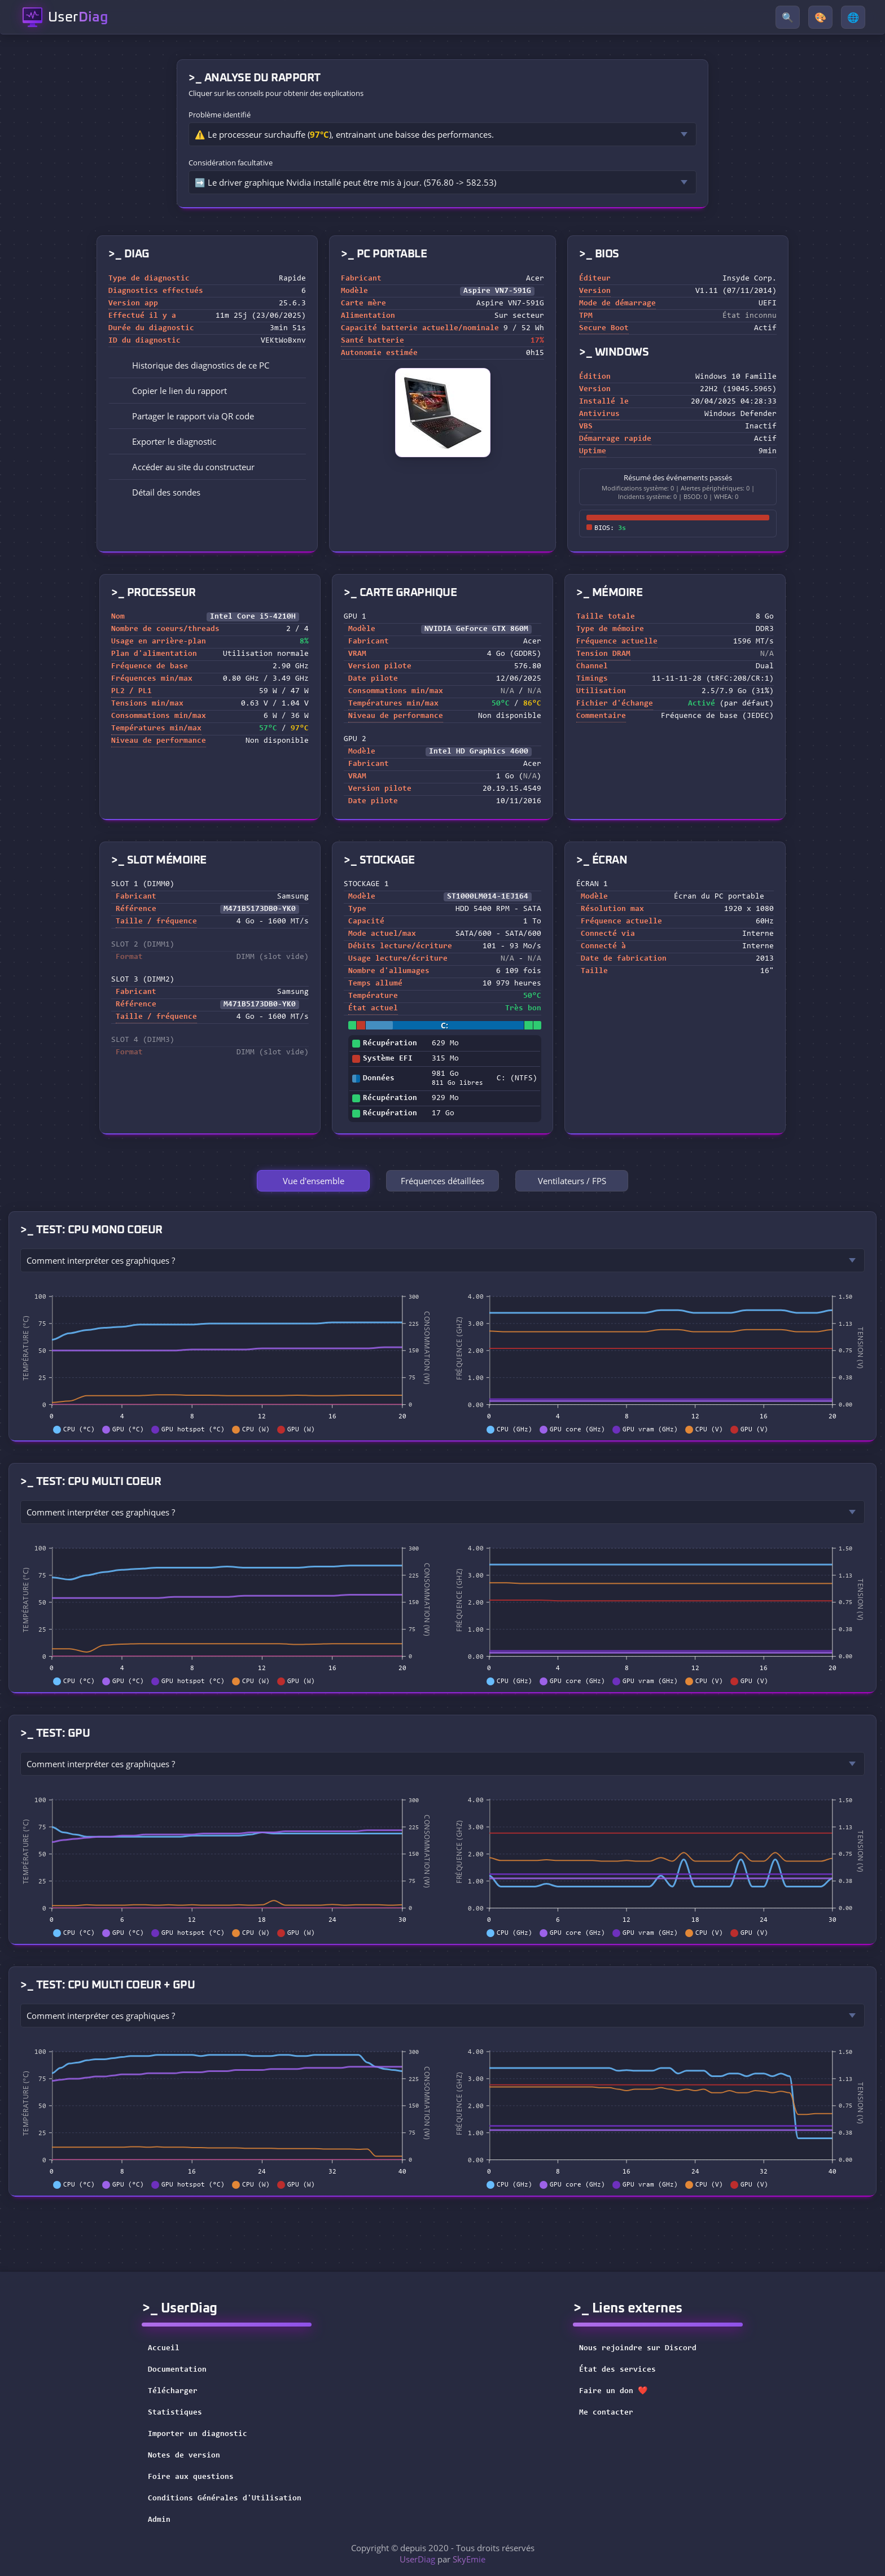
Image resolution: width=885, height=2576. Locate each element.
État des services (625, 2370)
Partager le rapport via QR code (185, 416)
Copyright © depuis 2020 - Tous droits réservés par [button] (442, 2553)
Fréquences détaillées (442, 1180)
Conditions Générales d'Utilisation (224, 2499)
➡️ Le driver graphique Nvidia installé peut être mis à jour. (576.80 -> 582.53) (345, 182)
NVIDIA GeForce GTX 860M (476, 629)
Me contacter (613, 2413)
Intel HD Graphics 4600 (478, 752)
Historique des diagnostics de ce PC (192, 365)
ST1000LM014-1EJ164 (487, 897)
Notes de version (184, 2456)
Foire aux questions (191, 2477)
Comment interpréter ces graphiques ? (101, 1260)
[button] (207, 391)
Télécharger (173, 2391)
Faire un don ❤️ (620, 2391)
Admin (159, 2520)
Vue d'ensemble (313, 1180)
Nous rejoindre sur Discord (645, 2348)
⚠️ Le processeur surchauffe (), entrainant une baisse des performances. (344, 134)
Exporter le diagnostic (166, 441)
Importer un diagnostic (197, 2434)
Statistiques (175, 2413)
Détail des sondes (158, 492)
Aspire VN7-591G (497, 291)
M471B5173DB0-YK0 (260, 909)
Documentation (177, 2370)
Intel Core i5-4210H (253, 617)
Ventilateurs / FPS (572, 1180)
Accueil (163, 2348)
